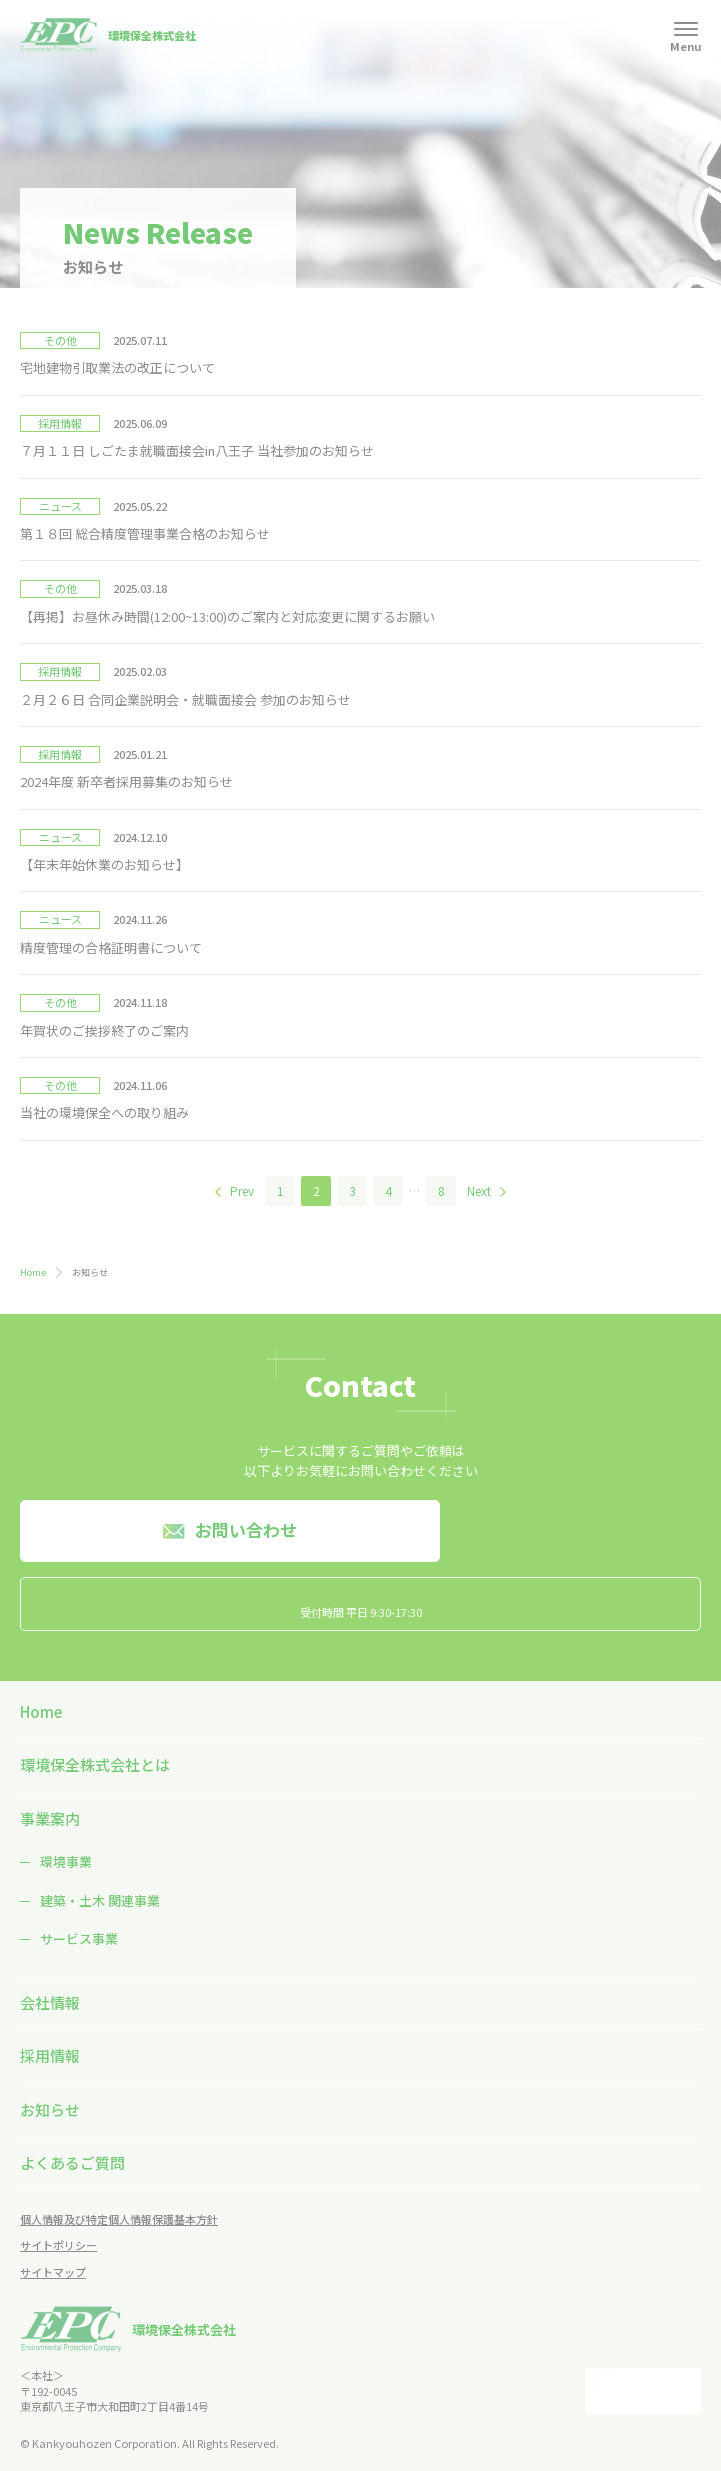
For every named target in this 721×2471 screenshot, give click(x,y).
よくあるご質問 (72, 2162)
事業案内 (50, 1818)
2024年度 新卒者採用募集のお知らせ (126, 781)
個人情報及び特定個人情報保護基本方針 (119, 2219)
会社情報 (50, 2002)
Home (33, 1272)
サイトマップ (53, 2272)
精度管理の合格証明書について (111, 947)
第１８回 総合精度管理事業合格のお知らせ (145, 533)
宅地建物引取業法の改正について (117, 367)
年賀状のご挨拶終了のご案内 (104, 1030)
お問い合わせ (246, 1529)
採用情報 (50, 2055)
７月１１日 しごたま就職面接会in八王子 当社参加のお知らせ (197, 450)
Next (479, 1190)
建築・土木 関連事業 (100, 1900)
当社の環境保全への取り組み (104, 1112)
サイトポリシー (58, 2245)
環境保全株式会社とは (95, 1764)
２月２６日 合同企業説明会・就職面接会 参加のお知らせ (185, 699)
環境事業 (66, 1861)
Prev (242, 1190)
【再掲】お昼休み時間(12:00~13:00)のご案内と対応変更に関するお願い (227, 616)
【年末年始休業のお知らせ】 (104, 864)
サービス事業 (79, 1938)
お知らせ (50, 2109)
